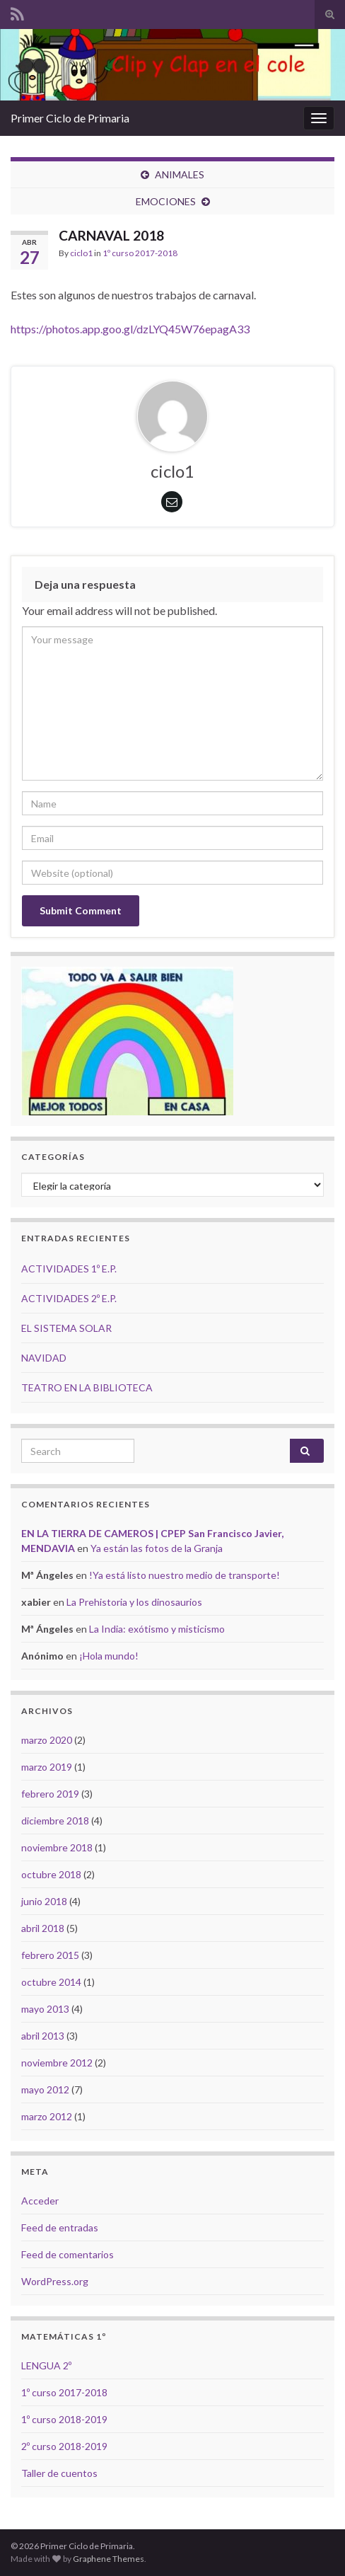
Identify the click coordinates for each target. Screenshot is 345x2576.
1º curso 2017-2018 (140, 253)
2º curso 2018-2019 (64, 2446)
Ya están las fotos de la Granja (156, 1548)
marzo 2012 (46, 2116)
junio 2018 (44, 1901)
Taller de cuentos (59, 2473)
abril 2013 (42, 2036)
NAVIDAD (43, 1358)
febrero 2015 (50, 1955)
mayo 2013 (45, 2009)
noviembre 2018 (57, 1847)
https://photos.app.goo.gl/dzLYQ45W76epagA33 (130, 328)
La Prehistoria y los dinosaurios (134, 1602)
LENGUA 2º (46, 2365)
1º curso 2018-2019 (64, 2419)
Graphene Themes (108, 2558)
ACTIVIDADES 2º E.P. (69, 1298)
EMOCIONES (166, 201)
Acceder (40, 2201)
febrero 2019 (50, 1794)
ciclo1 (81, 253)
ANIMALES (179, 174)
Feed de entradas (59, 2227)
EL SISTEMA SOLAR (66, 1328)
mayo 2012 (45, 2089)
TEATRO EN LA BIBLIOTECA (87, 1387)
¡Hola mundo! (109, 1656)
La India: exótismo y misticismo (157, 1629)
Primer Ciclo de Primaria (70, 118)
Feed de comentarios (67, 2254)
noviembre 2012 (57, 2063)
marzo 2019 (46, 1767)
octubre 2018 (51, 1874)
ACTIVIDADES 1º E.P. (69, 1269)
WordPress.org (54, 2281)
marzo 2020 (46, 1740)
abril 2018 (42, 1928)
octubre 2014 (51, 1982)
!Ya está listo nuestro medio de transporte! (184, 1575)
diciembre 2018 (55, 1821)
